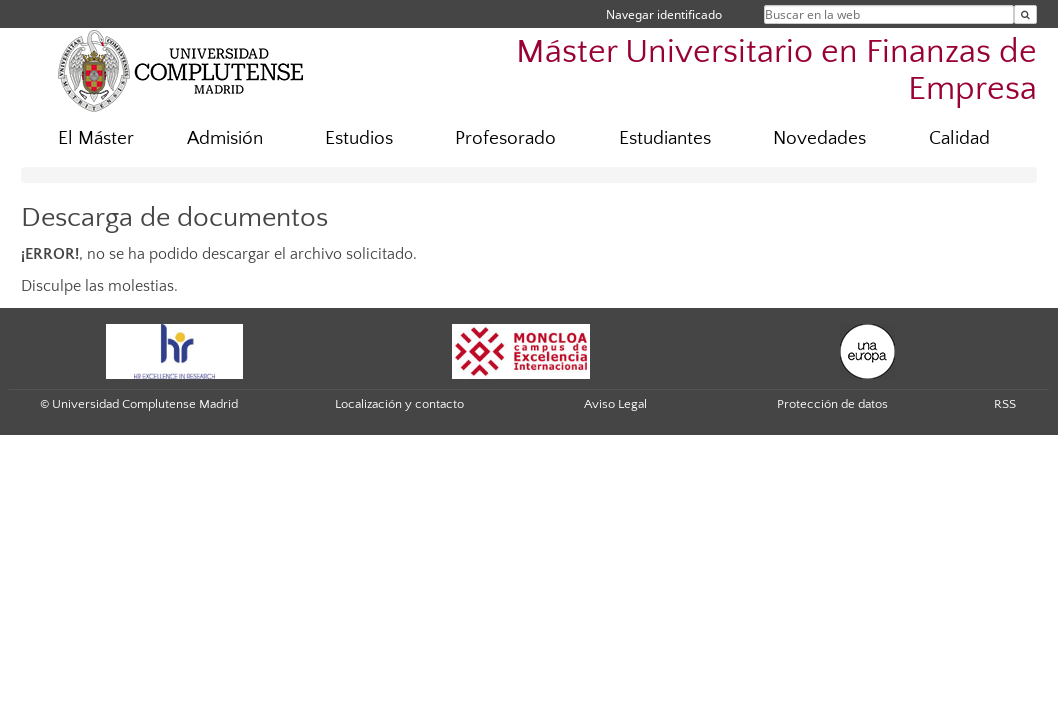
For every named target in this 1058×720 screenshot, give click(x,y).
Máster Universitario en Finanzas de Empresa (776, 71)
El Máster (96, 138)
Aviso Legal (615, 404)
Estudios (359, 138)
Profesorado (505, 138)
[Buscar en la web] (1025, 14)
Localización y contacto (399, 404)
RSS (1005, 404)
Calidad (959, 138)
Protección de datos (832, 404)
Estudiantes (665, 138)
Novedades (819, 138)
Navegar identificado (664, 14)
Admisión (225, 138)
